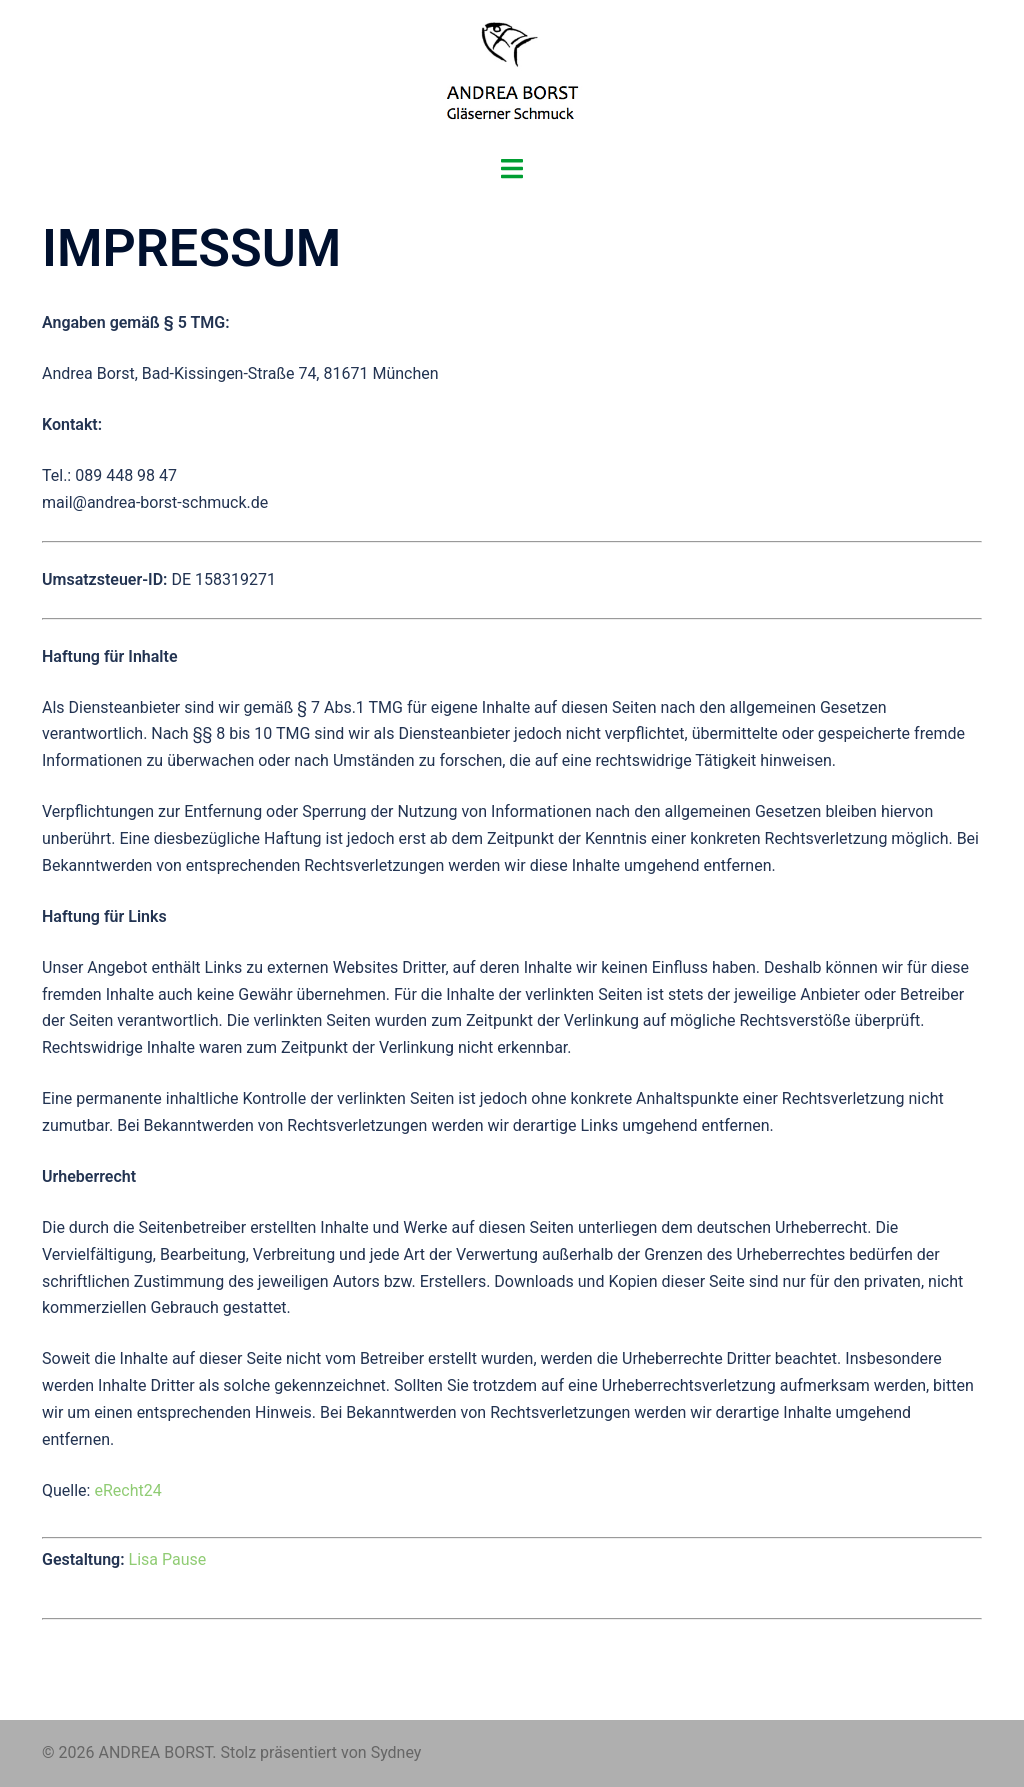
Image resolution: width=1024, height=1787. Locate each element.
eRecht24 (127, 1490)
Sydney (396, 1752)
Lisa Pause (168, 1559)
